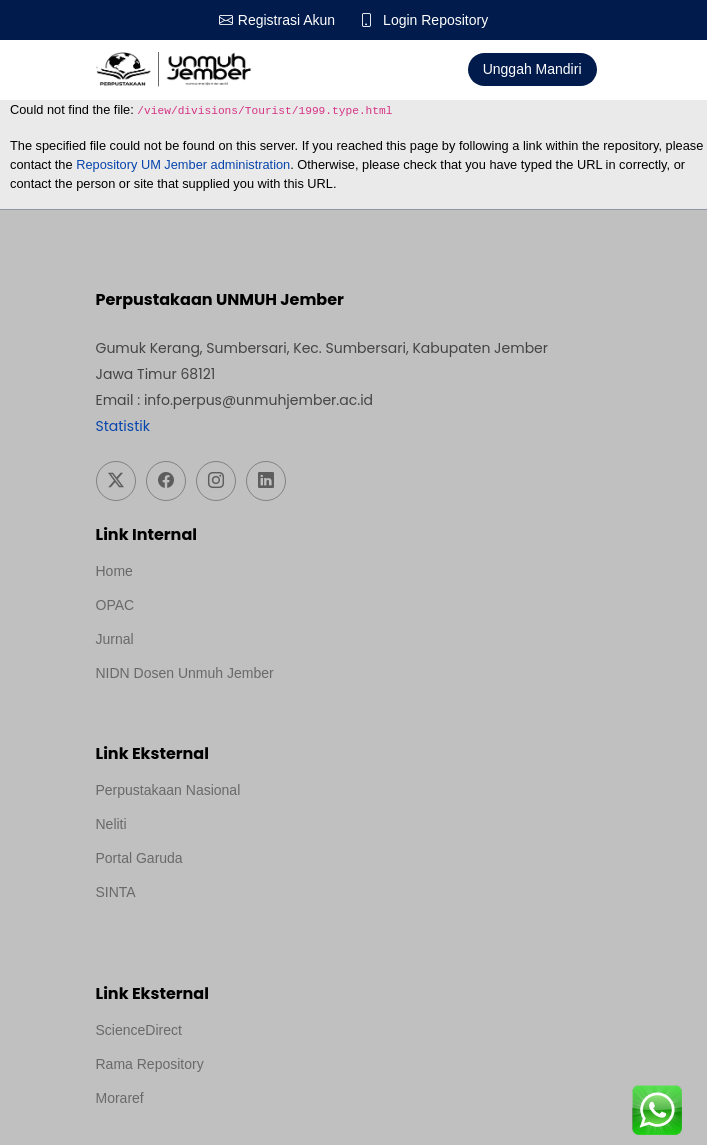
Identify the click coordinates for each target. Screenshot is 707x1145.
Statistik (123, 426)
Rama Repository (150, 1064)
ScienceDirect (139, 1030)
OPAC (115, 605)
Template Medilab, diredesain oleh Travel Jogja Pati (256, 919)
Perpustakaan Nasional (168, 790)
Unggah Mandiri (532, 69)
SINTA (116, 892)
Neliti (111, 824)
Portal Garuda (139, 858)
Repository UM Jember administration (183, 164)
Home (114, 571)
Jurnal (115, 639)
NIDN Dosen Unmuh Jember (185, 673)
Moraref (120, 1098)
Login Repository (435, 20)
